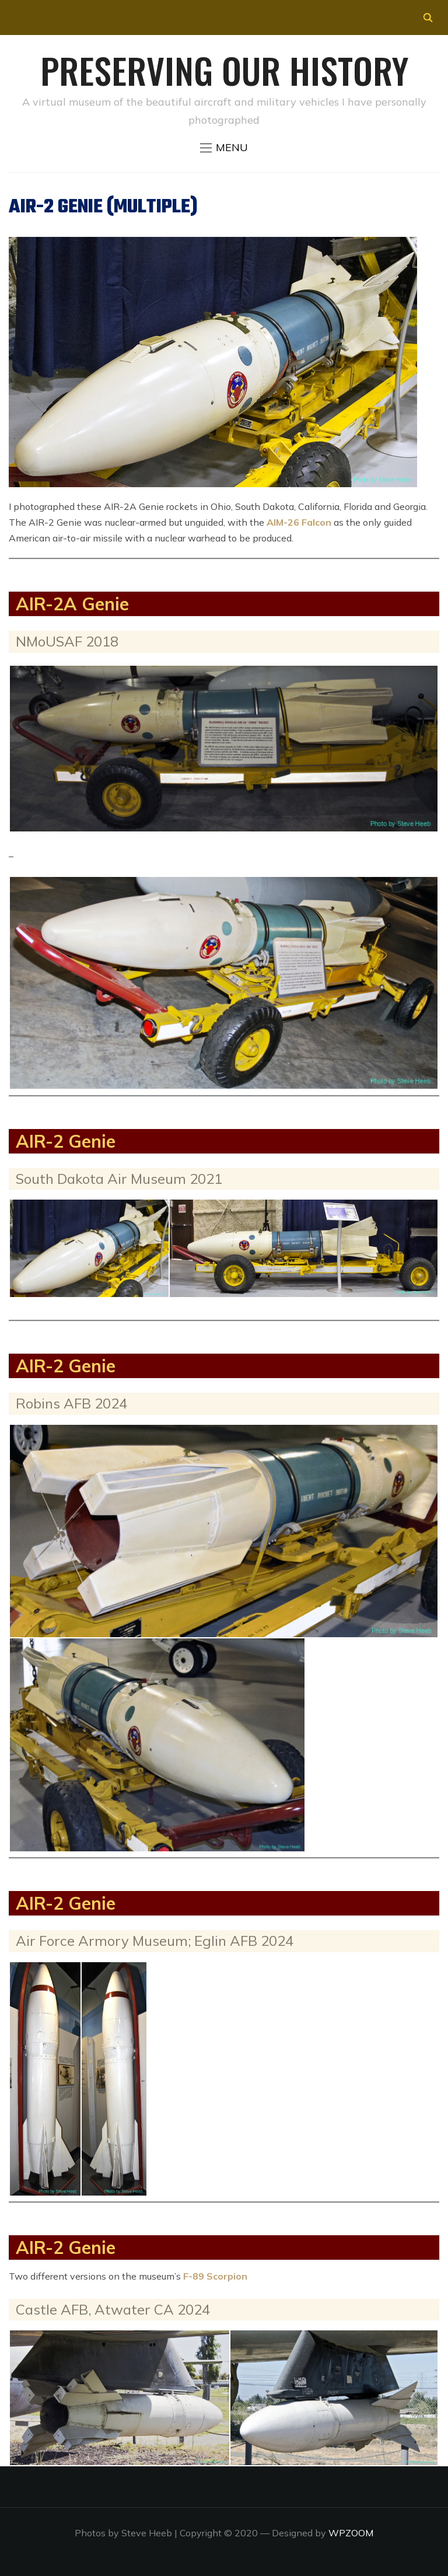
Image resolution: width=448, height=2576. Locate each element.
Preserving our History (224, 70)
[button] (224, 147)
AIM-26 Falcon (299, 522)
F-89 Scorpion (215, 2276)
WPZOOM (350, 2533)
